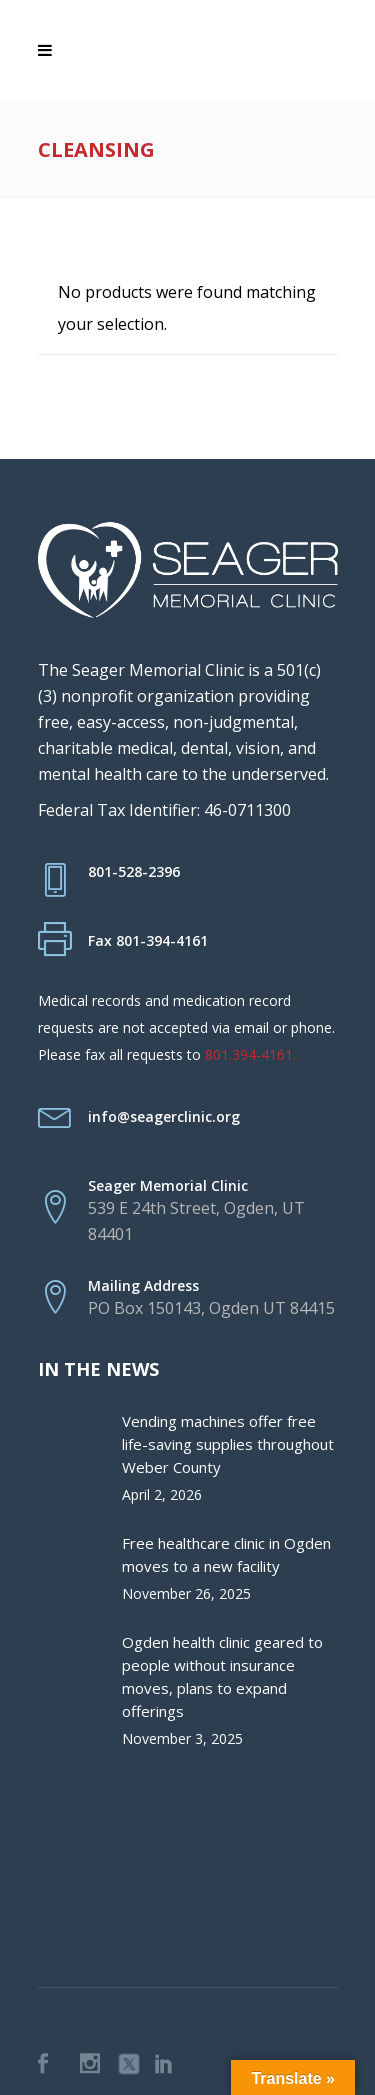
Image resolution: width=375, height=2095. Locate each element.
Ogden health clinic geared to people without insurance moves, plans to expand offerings (222, 1676)
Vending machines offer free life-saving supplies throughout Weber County (228, 1444)
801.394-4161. (250, 1054)
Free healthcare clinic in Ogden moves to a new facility (226, 1554)
